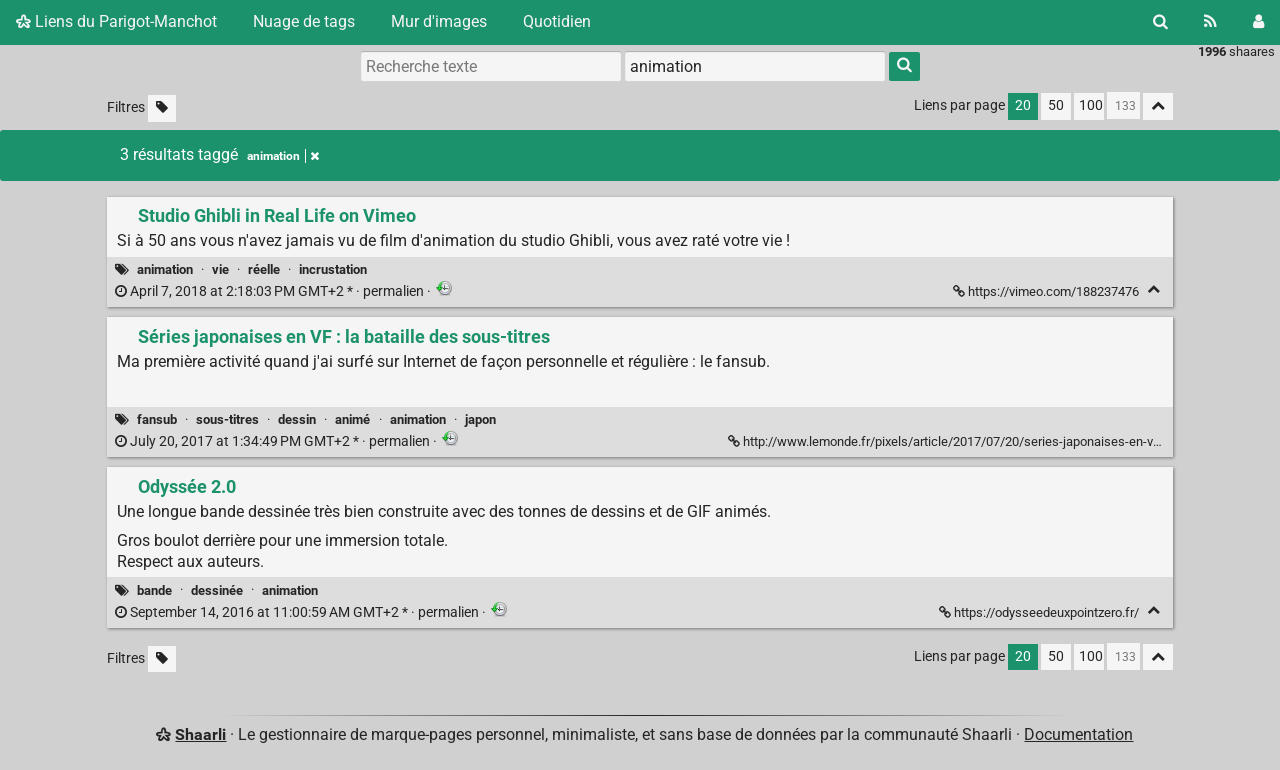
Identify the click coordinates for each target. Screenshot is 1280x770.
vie (220, 269)
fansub (157, 419)
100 (1091, 105)
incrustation (333, 269)
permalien (271, 291)
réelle (264, 269)
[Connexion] (1258, 22)
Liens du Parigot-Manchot (116, 21)
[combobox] (755, 66)
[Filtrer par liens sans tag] (162, 108)
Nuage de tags (304, 21)
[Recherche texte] (491, 66)
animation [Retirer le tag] (283, 156)
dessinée (217, 590)
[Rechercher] (1160, 22)
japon (480, 419)
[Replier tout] (1158, 106)
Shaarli (200, 734)
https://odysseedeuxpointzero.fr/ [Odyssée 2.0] (1040, 612)
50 (1056, 105)
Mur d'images (439, 21)
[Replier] (1153, 289)
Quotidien (557, 21)
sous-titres (227, 419)
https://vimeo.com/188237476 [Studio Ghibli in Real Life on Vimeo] (1047, 291)
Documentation (1078, 734)
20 (1023, 105)
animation (165, 269)
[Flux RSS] (1210, 22)
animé (352, 419)
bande (154, 590)
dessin (297, 419)
